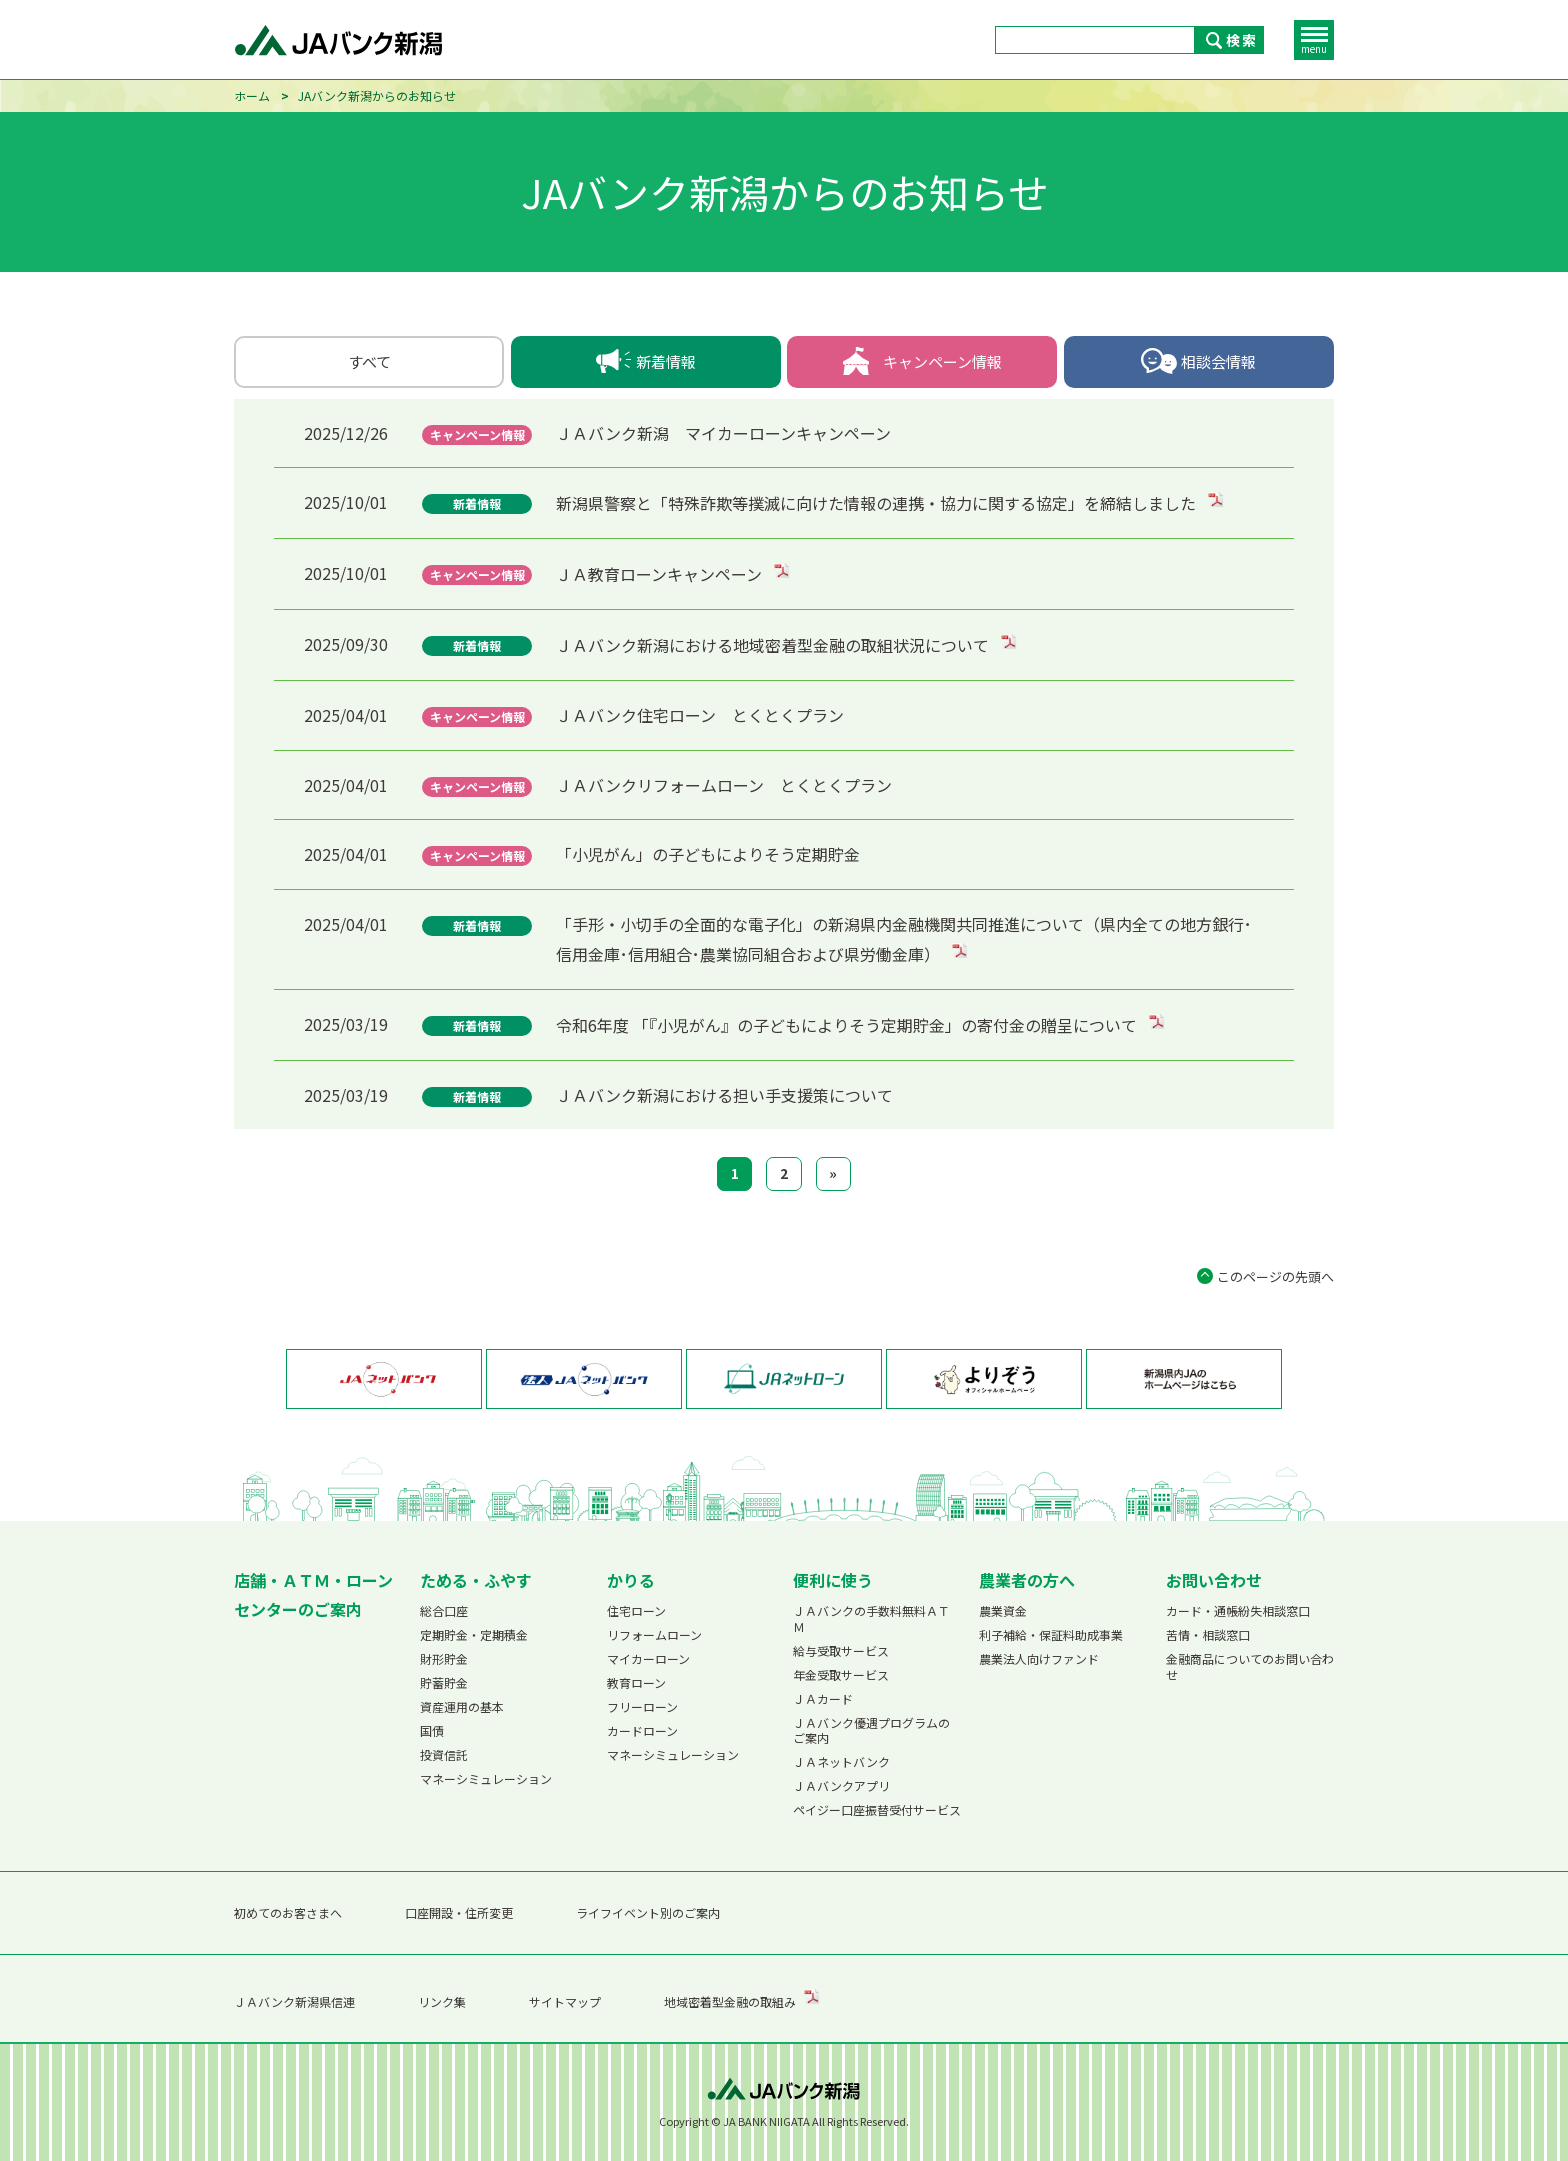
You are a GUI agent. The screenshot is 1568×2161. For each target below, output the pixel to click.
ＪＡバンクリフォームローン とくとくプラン (724, 785)
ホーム (252, 95)
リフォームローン (654, 1634)
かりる (631, 1580)
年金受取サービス (841, 1674)
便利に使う (833, 1580)
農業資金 (1003, 1610)
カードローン (642, 1730)
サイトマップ (565, 2001)
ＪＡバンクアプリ (841, 1785)
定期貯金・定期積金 (474, 1634)
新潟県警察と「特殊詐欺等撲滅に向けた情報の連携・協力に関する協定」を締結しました (878, 503)
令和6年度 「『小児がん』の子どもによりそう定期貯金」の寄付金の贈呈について (848, 1025)
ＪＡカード (823, 1698)
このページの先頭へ (1275, 1276)
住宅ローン (636, 1610)
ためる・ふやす (476, 1580)
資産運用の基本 (462, 1706)
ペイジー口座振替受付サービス (877, 1809)
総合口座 (444, 1610)
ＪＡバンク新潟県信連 (294, 2001)
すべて (369, 361)
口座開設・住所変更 (459, 1912)
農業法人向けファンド (1039, 1658)
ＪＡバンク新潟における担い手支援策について (724, 1095)
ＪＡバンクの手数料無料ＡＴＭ (871, 1618)
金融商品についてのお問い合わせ (1250, 1666)
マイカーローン (648, 1658)
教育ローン (636, 1682)
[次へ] (833, 1174)
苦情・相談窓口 (1208, 1634)
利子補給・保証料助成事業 (1051, 1634)
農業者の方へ (1027, 1580)
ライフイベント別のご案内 (648, 1912)
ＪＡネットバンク (841, 1761)
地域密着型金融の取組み (730, 2001)
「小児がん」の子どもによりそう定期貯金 (708, 854)
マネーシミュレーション (486, 1778)
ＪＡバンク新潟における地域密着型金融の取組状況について (774, 645)
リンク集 (442, 2001)
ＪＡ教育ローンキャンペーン (661, 574)
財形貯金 (444, 1658)
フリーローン (642, 1706)
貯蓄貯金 (444, 1682)
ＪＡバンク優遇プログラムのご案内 (871, 1730)
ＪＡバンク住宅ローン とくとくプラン (700, 715)
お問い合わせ (1214, 1580)
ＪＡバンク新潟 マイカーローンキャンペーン (723, 433)
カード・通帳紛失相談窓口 (1238, 1610)
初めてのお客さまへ (288, 1912)
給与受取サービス (841, 1650)
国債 (432, 1730)
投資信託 (444, 1754)
